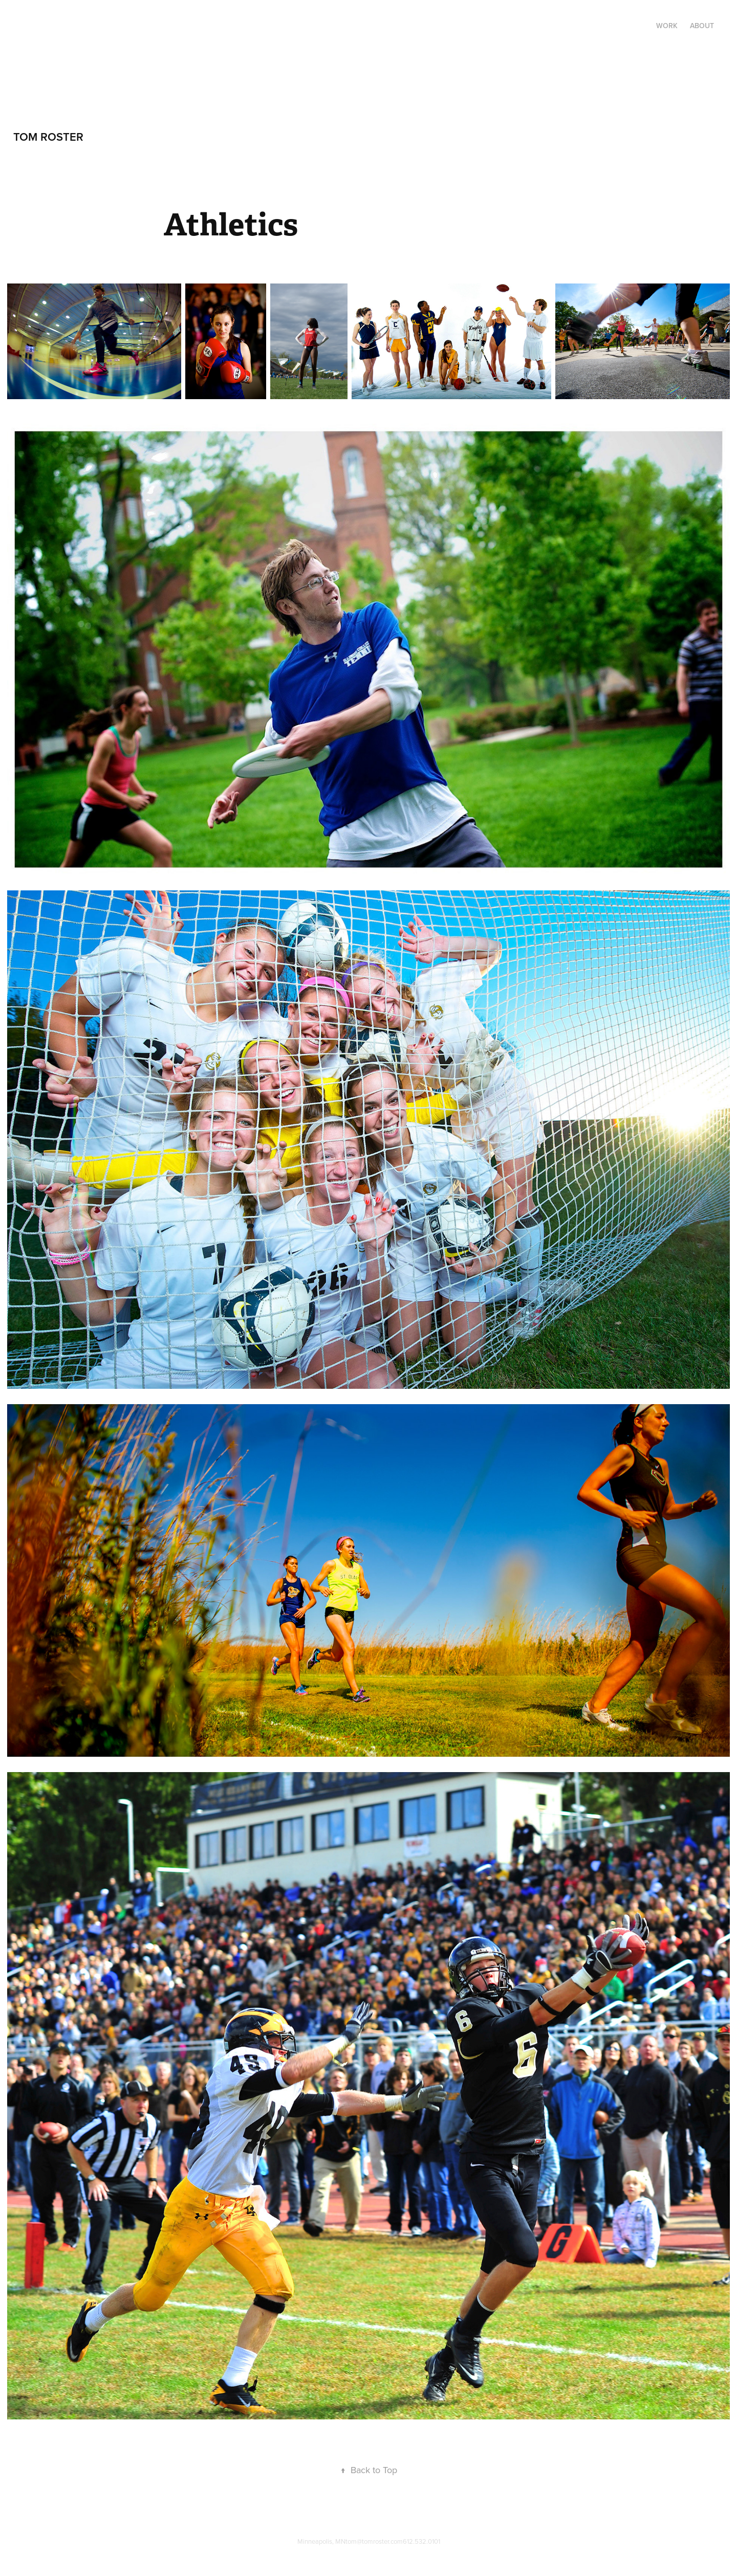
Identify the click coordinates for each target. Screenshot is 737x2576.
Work (667, 25)
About (702, 25)
